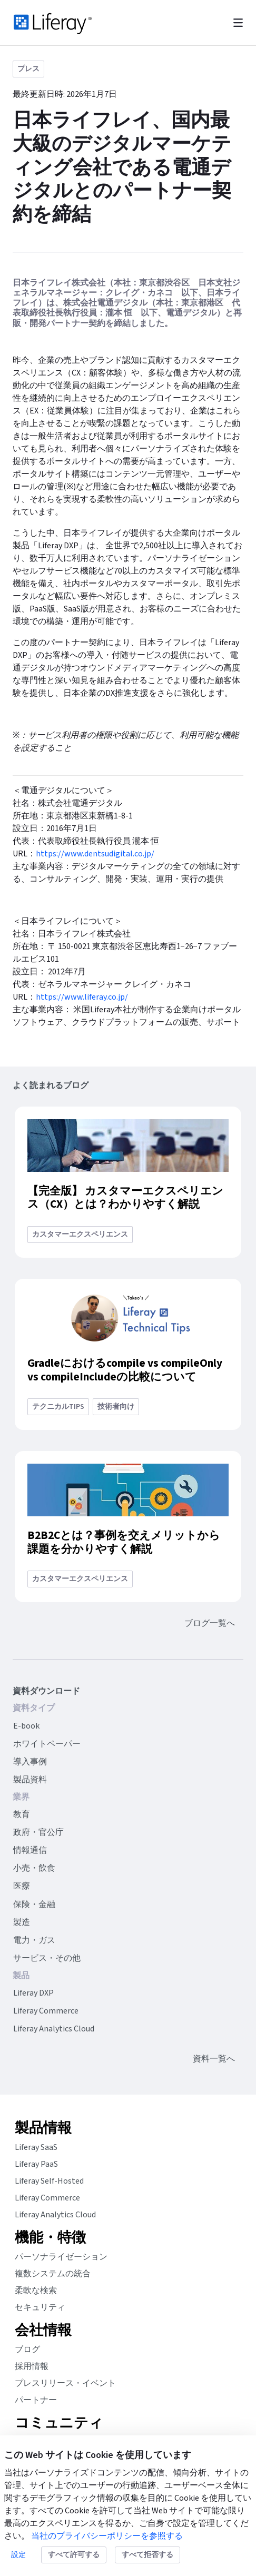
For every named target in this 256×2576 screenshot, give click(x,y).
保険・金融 (34, 1904)
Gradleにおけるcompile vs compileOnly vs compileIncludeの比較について (124, 1370)
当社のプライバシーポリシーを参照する (107, 2536)
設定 (18, 2555)
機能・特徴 (50, 2238)
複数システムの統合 (53, 2273)
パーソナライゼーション (61, 2257)
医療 (21, 1886)
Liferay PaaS (36, 2164)
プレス (28, 69)
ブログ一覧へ (209, 1623)
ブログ (27, 2349)
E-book (26, 1726)
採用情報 (31, 2366)
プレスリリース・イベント (65, 2383)
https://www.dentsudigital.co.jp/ (96, 854)
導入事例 (30, 1762)
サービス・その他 (47, 1958)
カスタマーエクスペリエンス (80, 1234)
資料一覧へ (214, 2059)
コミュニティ (59, 2423)
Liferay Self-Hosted (49, 2181)
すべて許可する (74, 2555)
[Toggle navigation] (238, 23)
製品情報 (43, 2128)
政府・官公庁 (38, 1832)
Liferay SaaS (36, 2147)
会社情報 (43, 2331)
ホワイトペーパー (47, 1744)
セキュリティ (40, 2307)
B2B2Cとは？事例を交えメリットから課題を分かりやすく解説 (123, 1542)
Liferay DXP (33, 1993)
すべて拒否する (147, 2555)
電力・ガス (34, 1940)
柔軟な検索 (36, 2290)
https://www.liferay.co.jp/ (82, 997)
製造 (21, 1922)
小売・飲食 (34, 1868)
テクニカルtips (58, 1406)
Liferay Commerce (45, 2011)
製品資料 (30, 1779)
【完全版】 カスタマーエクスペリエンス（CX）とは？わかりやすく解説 (125, 1198)
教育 (21, 1814)
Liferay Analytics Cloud (53, 2029)
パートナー (36, 2400)
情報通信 (30, 1850)
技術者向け (115, 1406)
